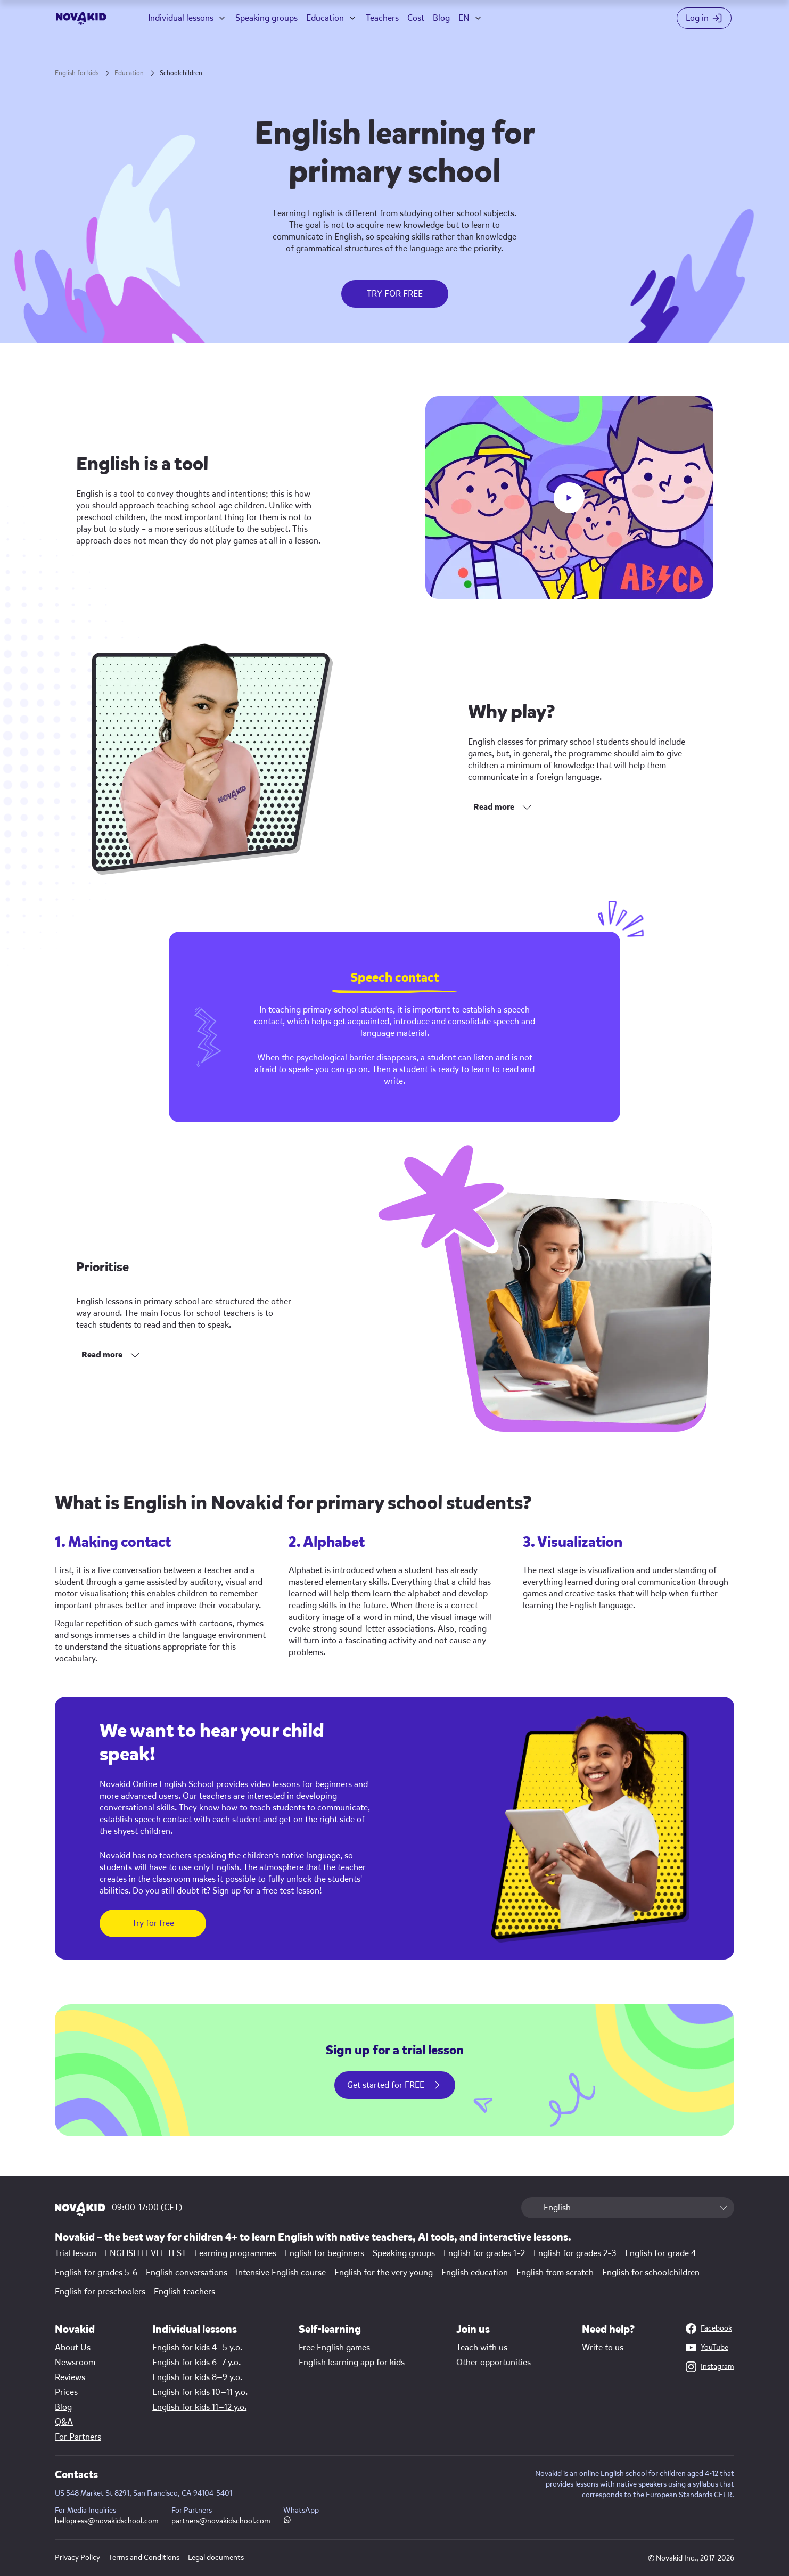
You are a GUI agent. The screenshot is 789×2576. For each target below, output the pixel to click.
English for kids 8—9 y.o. (197, 2377)
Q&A (64, 2422)
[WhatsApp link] (287, 2520)
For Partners (78, 2437)
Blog (441, 17)
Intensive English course (281, 2272)
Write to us (602, 2347)
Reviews (70, 2377)
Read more (493, 806)
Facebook (709, 2328)
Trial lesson (75, 2253)
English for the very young (383, 2272)
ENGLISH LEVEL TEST (145, 2253)
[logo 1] (80, 2210)
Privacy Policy (77, 2558)
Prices (66, 2392)
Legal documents (216, 2558)
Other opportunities (493, 2362)
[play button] (569, 498)
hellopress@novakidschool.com (107, 2521)
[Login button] (705, 18)
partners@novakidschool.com (220, 2521)
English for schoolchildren (651, 2272)
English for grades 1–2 (484, 2253)
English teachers (184, 2291)
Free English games (334, 2347)
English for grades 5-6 (96, 2272)
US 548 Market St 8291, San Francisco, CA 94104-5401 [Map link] (143, 2493)
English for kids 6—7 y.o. (196, 2362)
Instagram (710, 2366)
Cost (415, 17)
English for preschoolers (100, 2291)
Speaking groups (266, 17)
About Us (73, 2347)
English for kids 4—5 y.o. (197, 2347)
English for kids (76, 73)
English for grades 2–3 (575, 2253)
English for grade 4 (660, 2253)
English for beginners (324, 2253)
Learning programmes (235, 2253)
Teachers (382, 17)
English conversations (186, 2272)
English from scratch (555, 2272)
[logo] (81, 18)
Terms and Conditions (144, 2558)
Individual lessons (180, 17)
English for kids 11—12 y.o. (199, 2407)
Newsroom (75, 2362)
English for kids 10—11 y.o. (200, 2392)
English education (474, 2272)
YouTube (707, 2347)
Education (325, 17)
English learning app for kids (352, 2362)
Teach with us (481, 2347)
